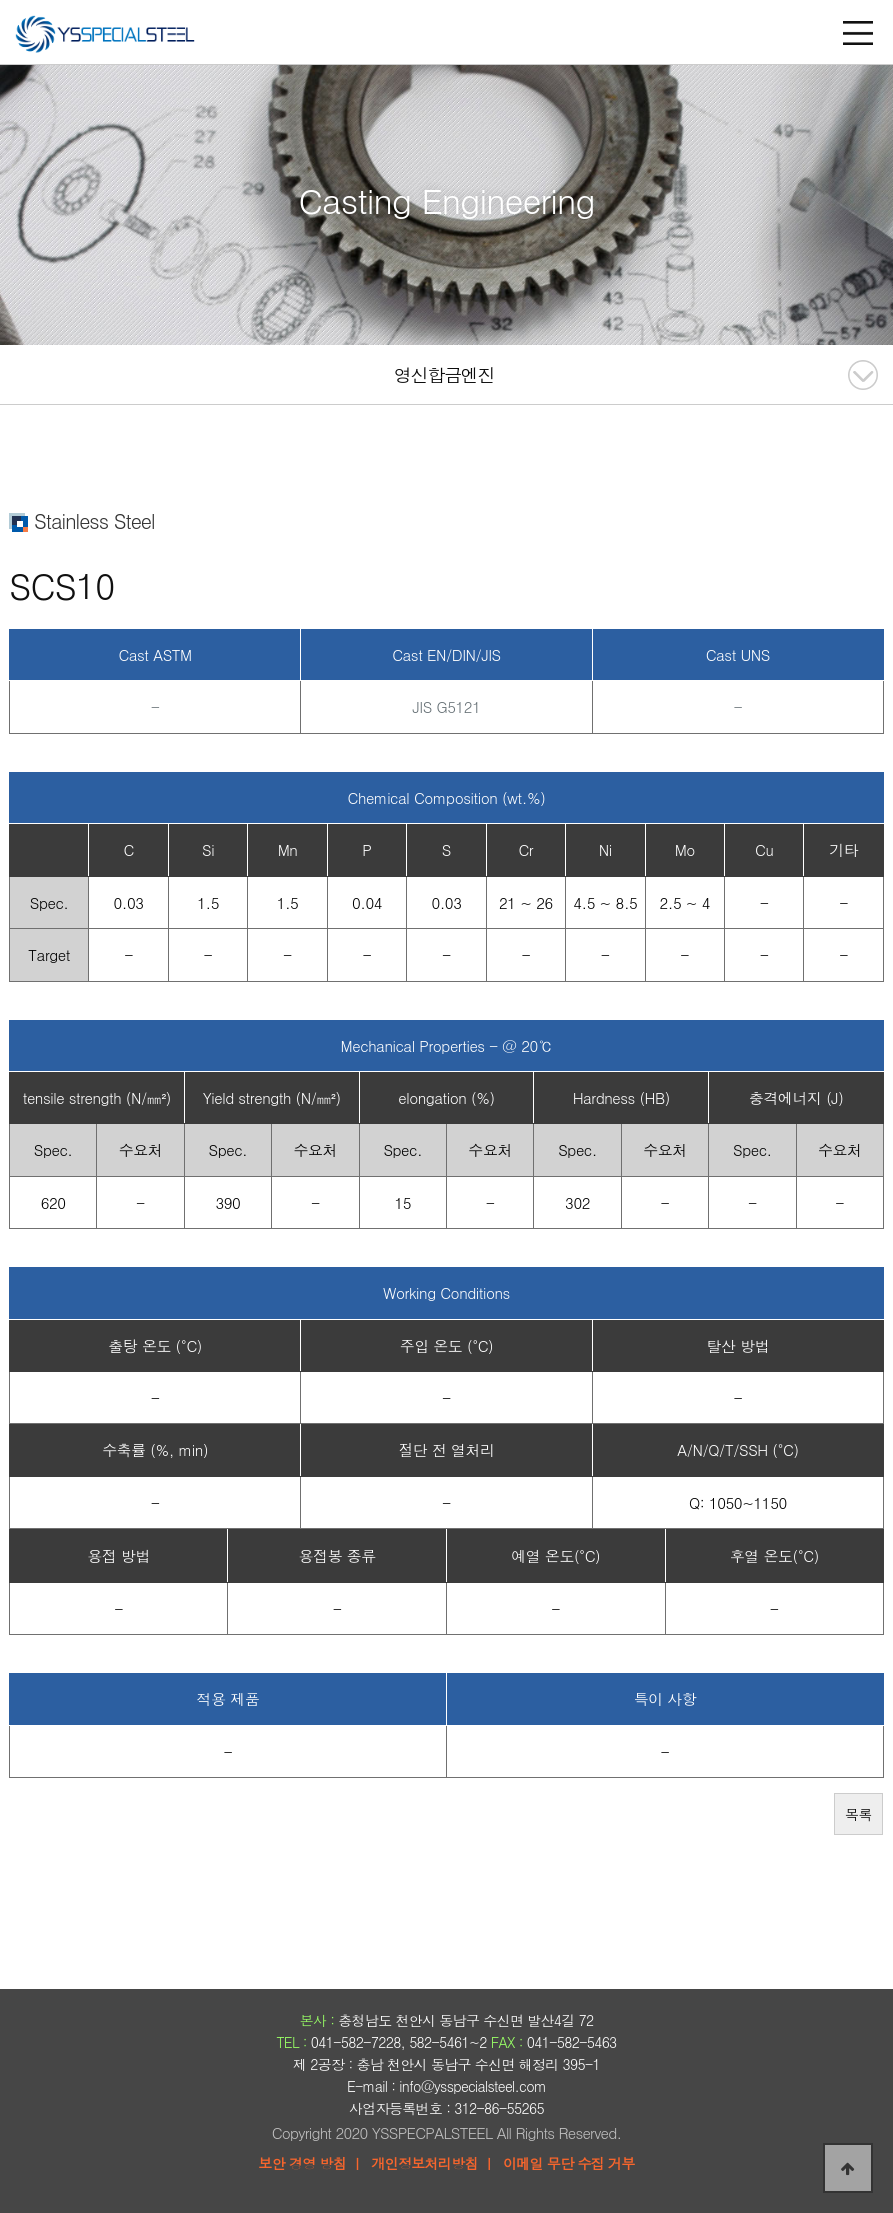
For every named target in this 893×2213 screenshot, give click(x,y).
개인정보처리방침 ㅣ (433, 2163)
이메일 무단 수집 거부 (569, 2163)
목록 (858, 1814)
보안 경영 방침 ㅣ (310, 2163)
